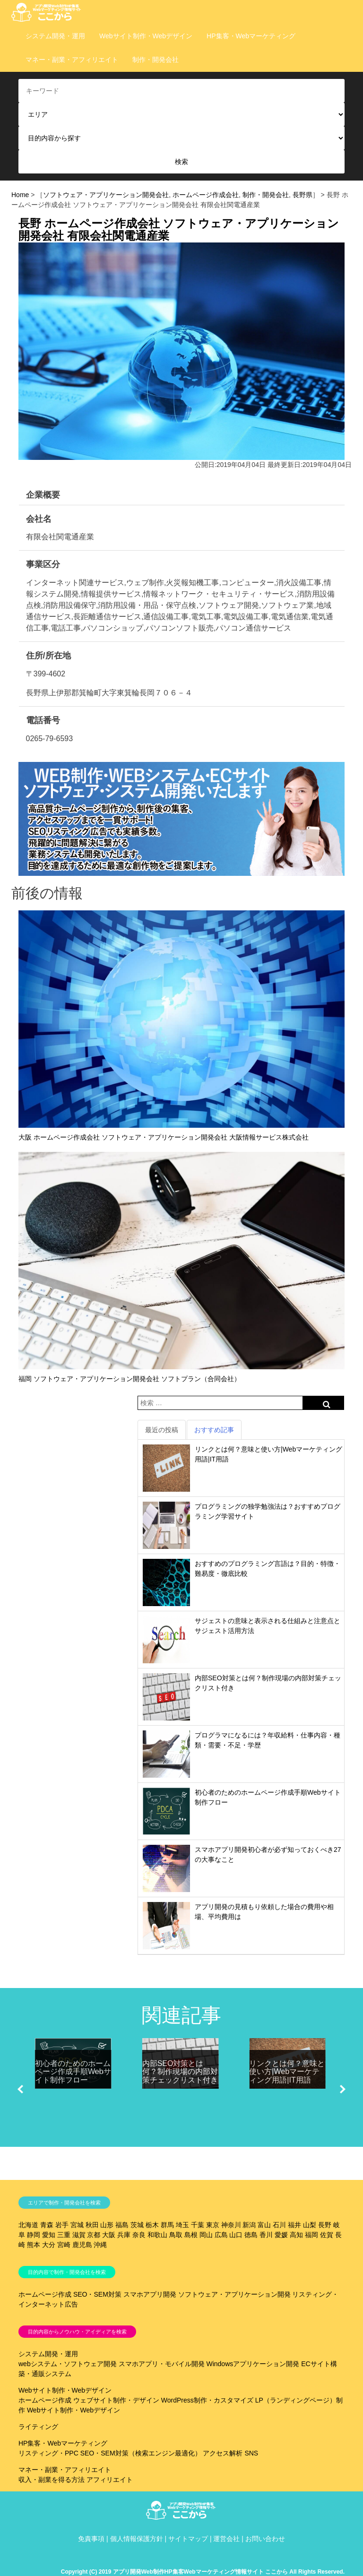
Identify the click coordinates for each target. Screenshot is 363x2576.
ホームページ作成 (44, 2294)
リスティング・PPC (48, 2453)
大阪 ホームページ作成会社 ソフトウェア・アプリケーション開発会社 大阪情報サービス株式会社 (163, 1137)
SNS (251, 2453)
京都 (93, 2235)
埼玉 (182, 2225)
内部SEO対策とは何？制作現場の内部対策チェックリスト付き (180, 2071)
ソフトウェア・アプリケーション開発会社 (106, 195)
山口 (235, 2235)
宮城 (77, 2225)
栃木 (152, 2225)
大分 (48, 2244)
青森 (46, 2225)
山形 (106, 2225)
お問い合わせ (265, 2538)
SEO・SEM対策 (97, 2294)
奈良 (139, 2235)
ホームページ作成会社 (206, 195)
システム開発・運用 (55, 36)
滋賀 (79, 2235)
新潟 (249, 2225)
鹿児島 (82, 2244)
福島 (122, 2225)
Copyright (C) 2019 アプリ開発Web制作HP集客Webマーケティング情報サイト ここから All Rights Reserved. (203, 2571)
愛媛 (281, 2235)
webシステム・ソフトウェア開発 (67, 2364)
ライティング (38, 2426)
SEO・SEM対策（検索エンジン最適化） (140, 2453)
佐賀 (326, 2235)
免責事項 (91, 2538)
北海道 (28, 2225)
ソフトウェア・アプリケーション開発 (234, 2294)
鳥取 (175, 2235)
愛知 (48, 2235)
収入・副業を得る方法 (51, 2479)
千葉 (197, 2225)
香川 (266, 2235)
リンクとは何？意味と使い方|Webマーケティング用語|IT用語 (287, 2071)
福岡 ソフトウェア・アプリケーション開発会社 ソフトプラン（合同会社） (129, 1379)
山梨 (309, 2225)
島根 (191, 2235)
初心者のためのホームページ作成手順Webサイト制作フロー (73, 2071)
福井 (294, 2225)
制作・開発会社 (155, 59)
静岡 (33, 2235)
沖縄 (100, 2244)
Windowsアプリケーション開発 (252, 2364)
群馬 (167, 2225)
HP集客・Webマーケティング (251, 36)
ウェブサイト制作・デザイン (116, 2400)
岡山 (206, 2235)
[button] (20, 2089)
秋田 (92, 2225)
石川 (279, 2225)
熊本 (33, 2244)
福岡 (311, 2235)
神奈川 (231, 2225)
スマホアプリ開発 (149, 2294)
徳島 (251, 2235)
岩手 (62, 2225)
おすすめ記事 (214, 1430)
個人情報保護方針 (136, 2538)
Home (20, 195)
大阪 (108, 2235)
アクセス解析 (222, 2453)
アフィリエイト (109, 2479)
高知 (296, 2235)
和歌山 (157, 2235)
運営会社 (226, 2538)
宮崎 (63, 2244)
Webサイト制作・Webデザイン (145, 36)
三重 (63, 2235)
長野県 (302, 195)
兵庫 (123, 2235)
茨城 (137, 2225)
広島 (221, 2235)
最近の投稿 (161, 1430)
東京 (212, 2225)
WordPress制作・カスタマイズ (207, 2400)
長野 (324, 2225)
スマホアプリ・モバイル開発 (162, 2364)
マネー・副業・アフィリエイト (72, 59)
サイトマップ (188, 2538)
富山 (264, 2225)
